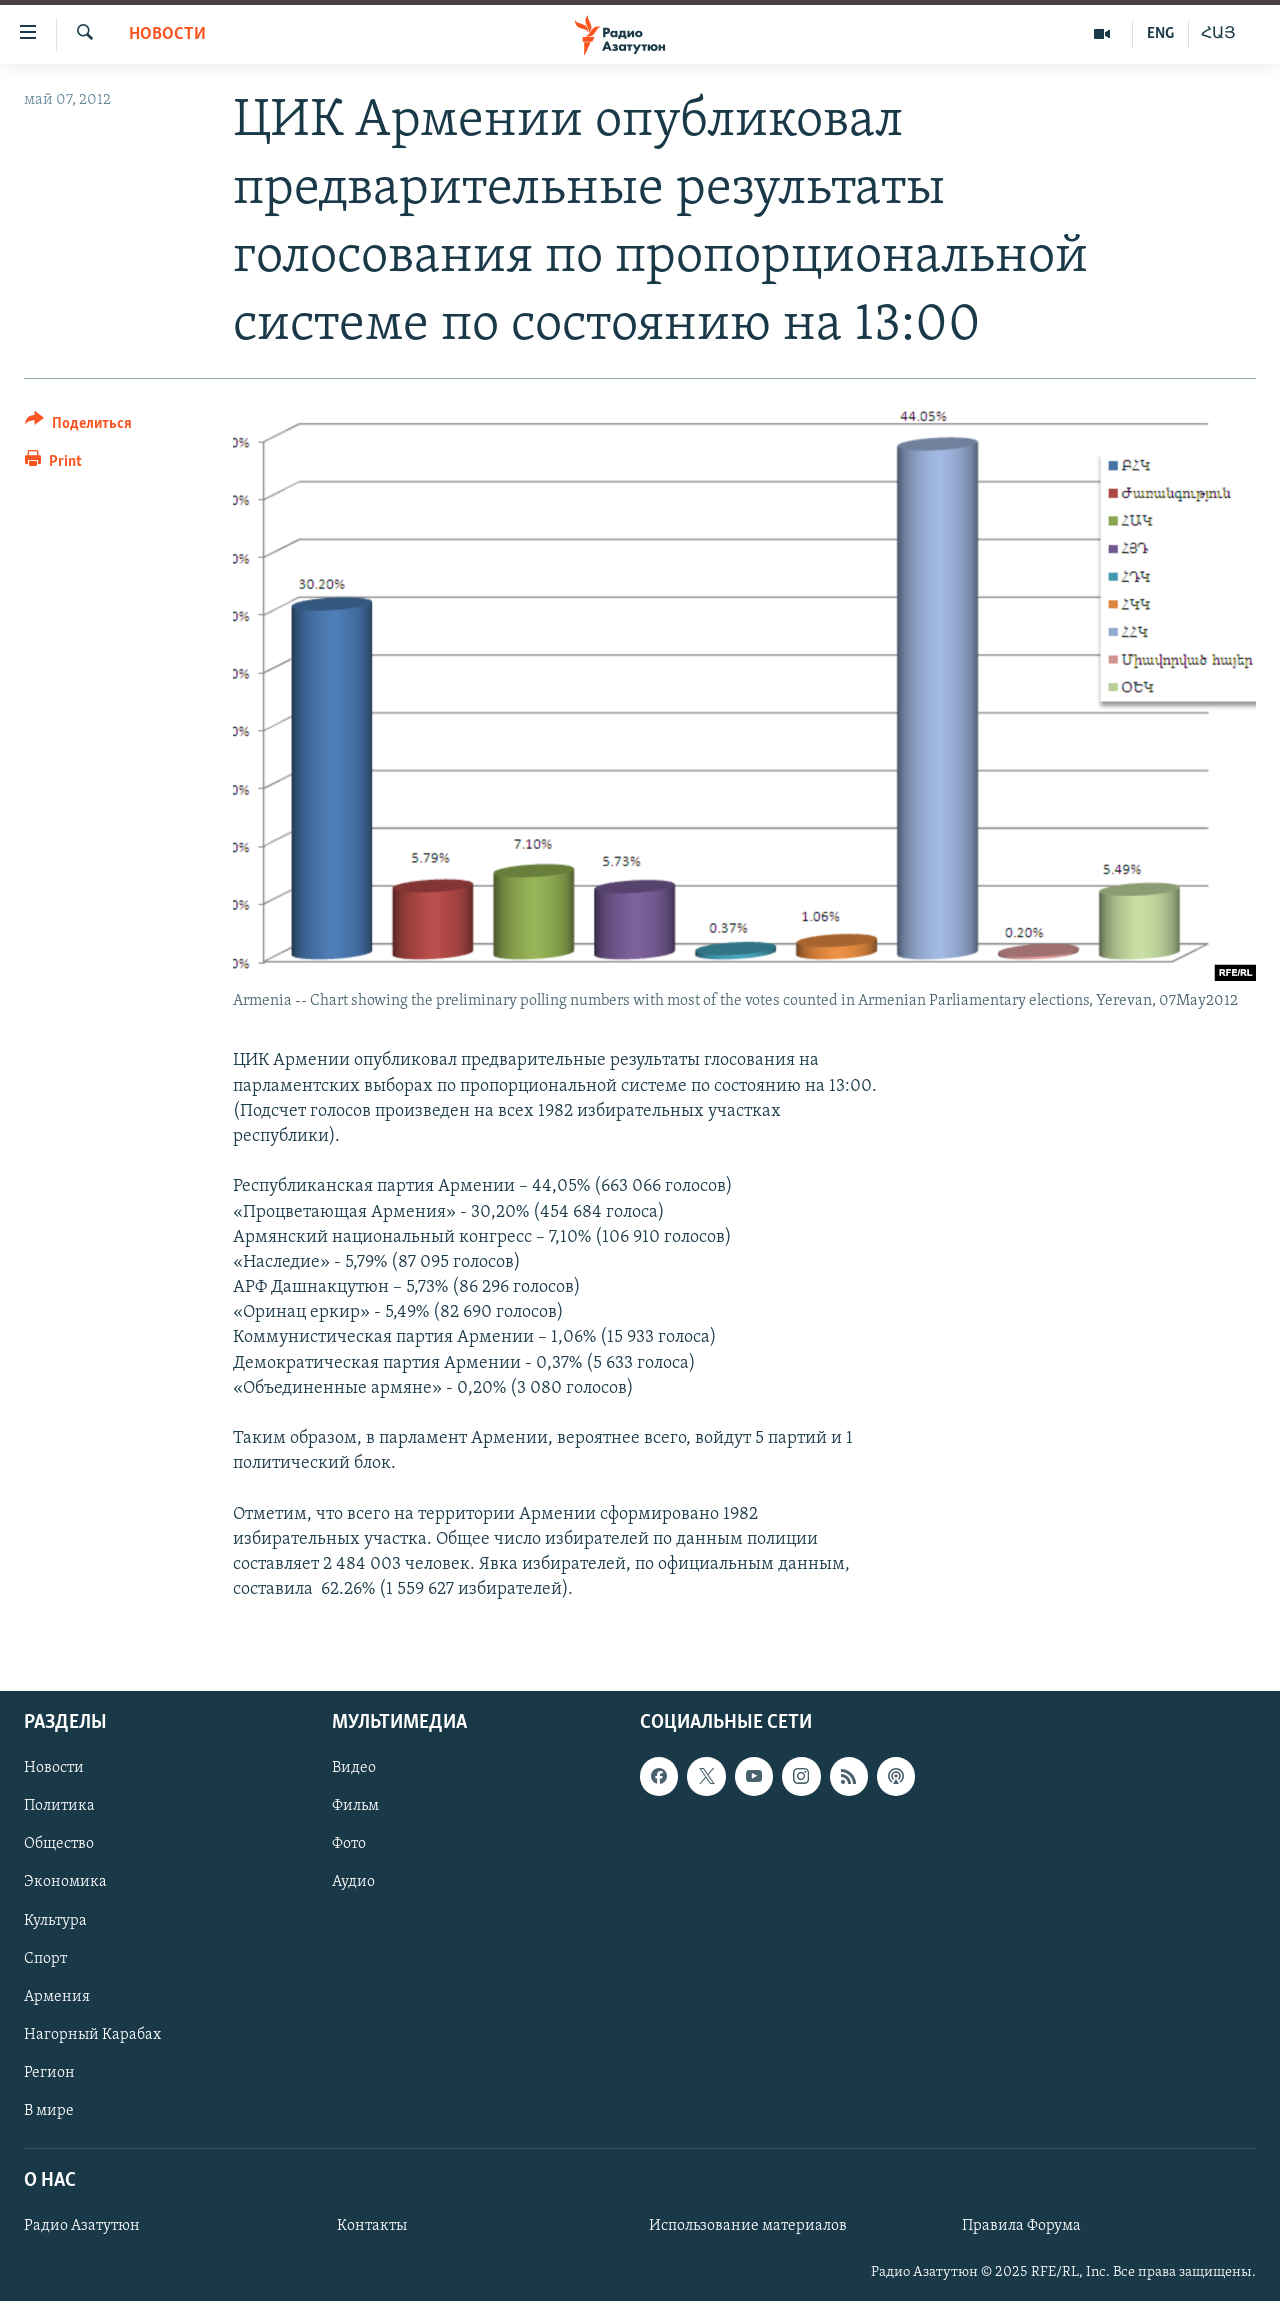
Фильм (355, 1806)
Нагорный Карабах (92, 2034)
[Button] (78, 426)
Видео (354, 1768)
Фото (349, 1844)
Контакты (372, 2226)
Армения (57, 1996)
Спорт (45, 1958)
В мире (49, 2110)
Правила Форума (1021, 2226)
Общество (59, 1844)
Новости (167, 34)
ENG (1160, 34)
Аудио (353, 1882)
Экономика (65, 1882)
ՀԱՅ (1218, 34)
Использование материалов (748, 2226)
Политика (59, 1806)
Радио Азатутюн (82, 2226)
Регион (49, 2072)
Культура (55, 1920)
